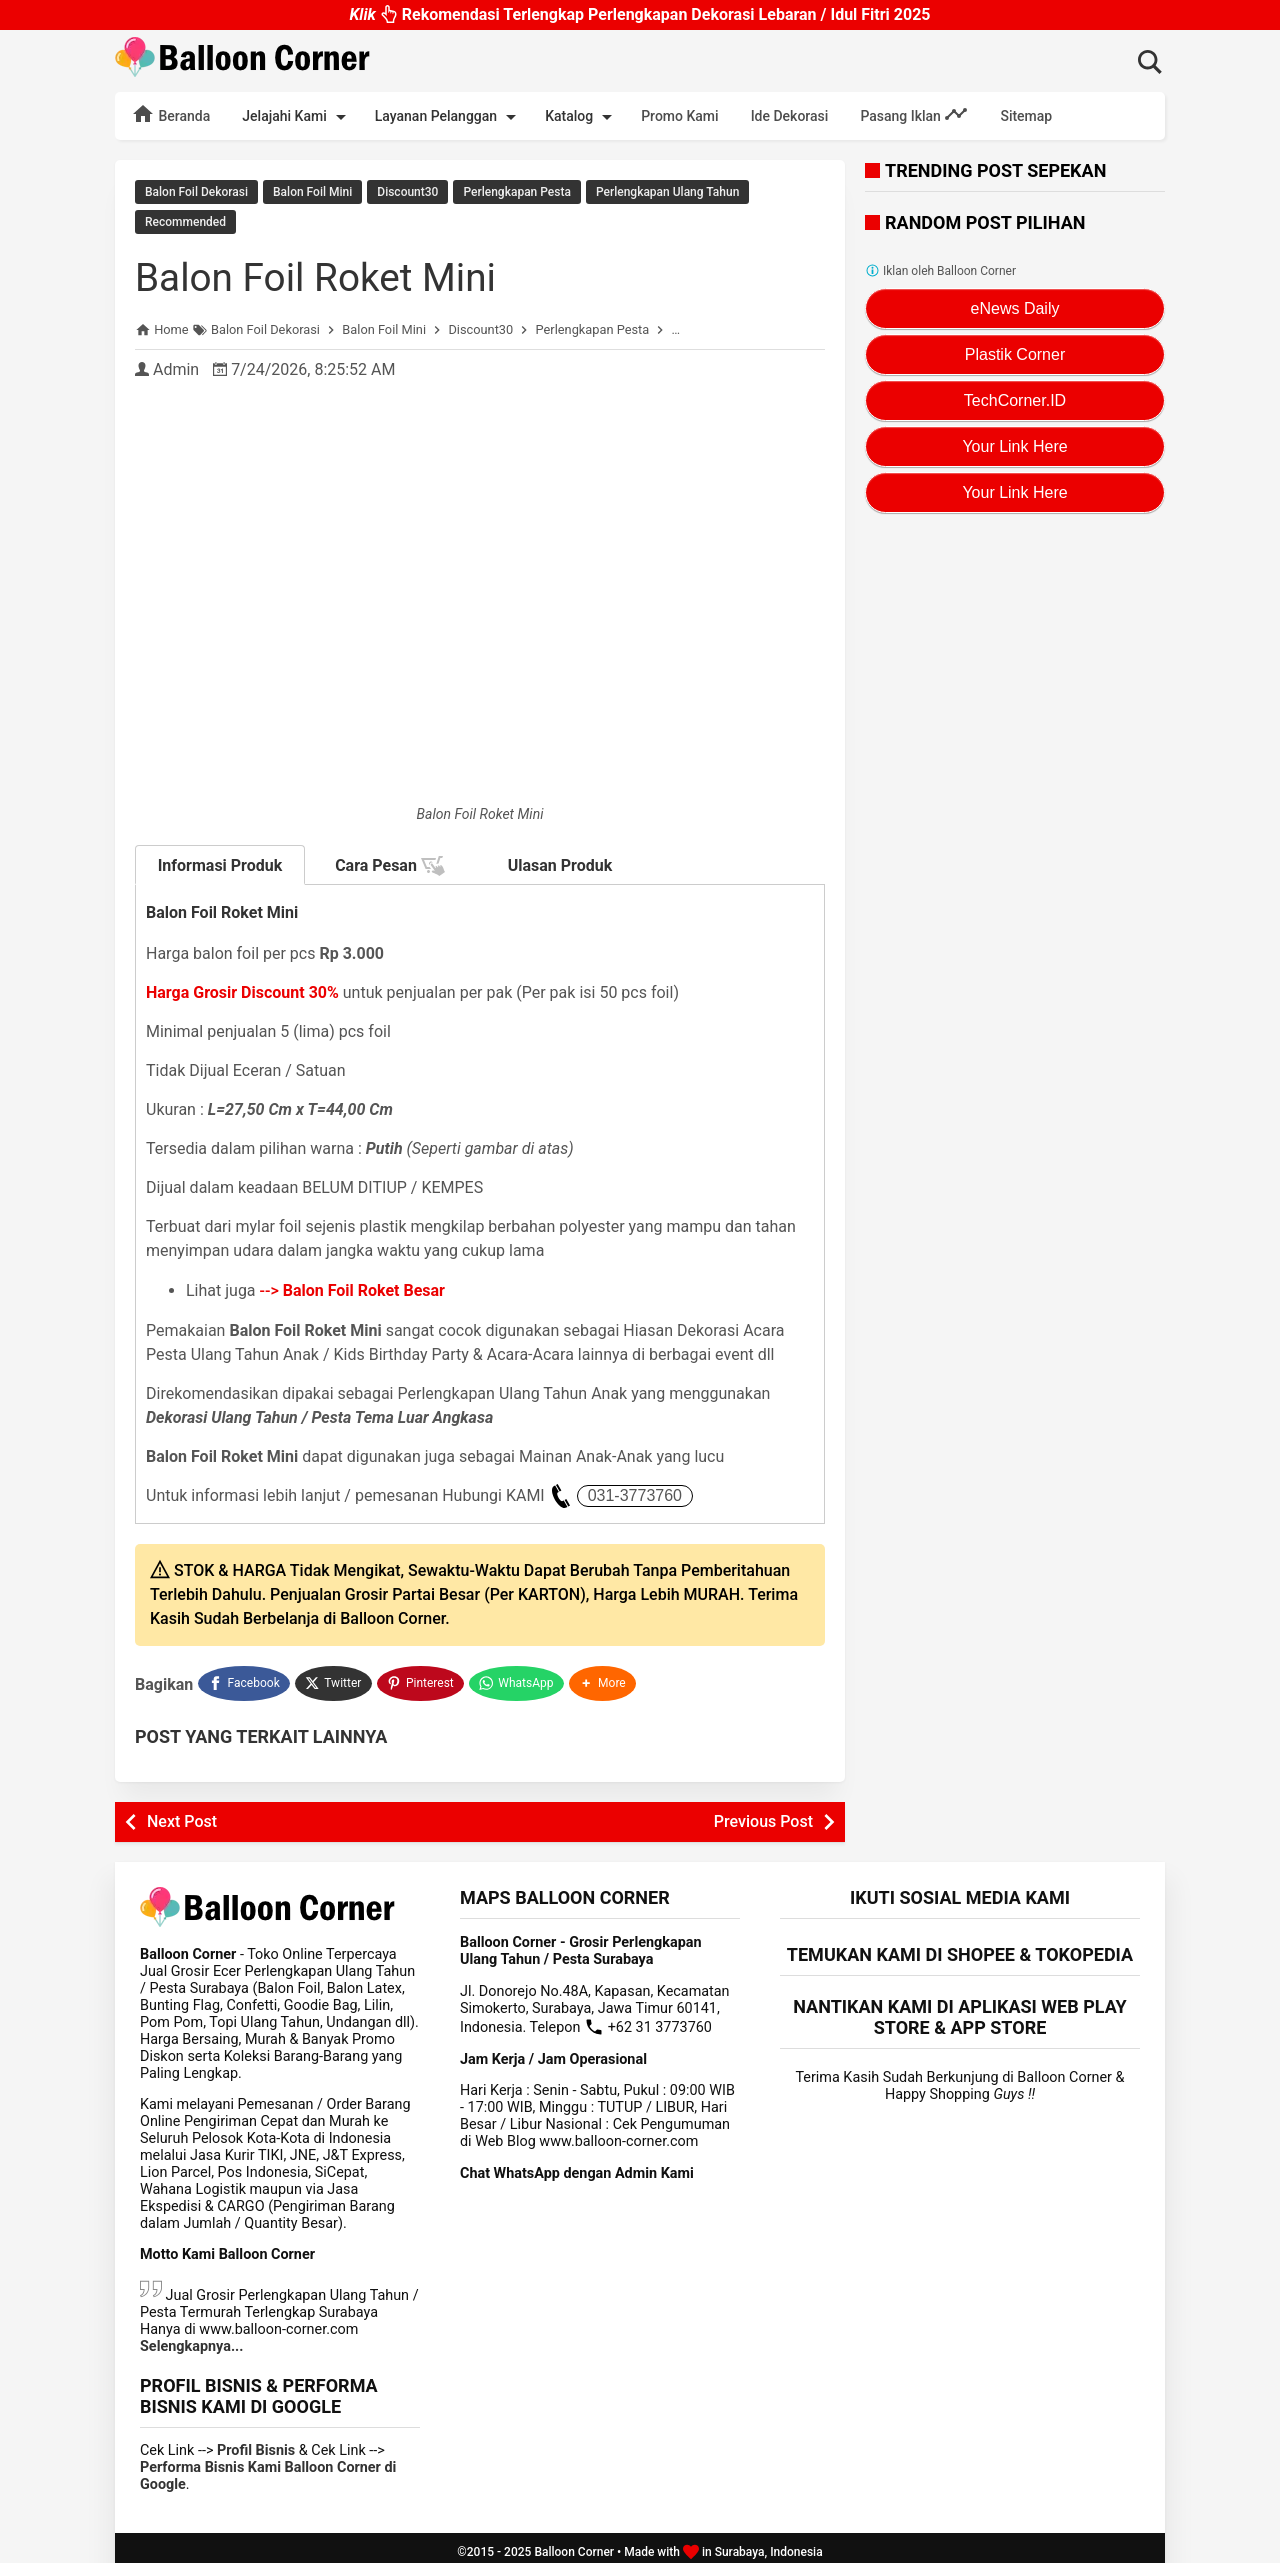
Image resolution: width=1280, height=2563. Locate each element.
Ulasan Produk (560, 862)
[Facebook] (244, 1678)
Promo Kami (679, 116)
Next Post (182, 1813)
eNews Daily (1015, 308)
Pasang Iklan (914, 114)
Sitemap (1026, 116)
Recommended (185, 221)
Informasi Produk (220, 862)
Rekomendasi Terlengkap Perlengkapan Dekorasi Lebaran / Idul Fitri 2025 (639, 14)
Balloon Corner (574, 2544)
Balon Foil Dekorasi (196, 192)
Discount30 (407, 192)
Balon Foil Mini (312, 192)
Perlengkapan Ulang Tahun (667, 192)
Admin (176, 366)
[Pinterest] (422, 1678)
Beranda (170, 114)
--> (352, 1287)
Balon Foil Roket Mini (321, 274)
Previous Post (763, 1813)
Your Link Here (1014, 446)
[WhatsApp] (518, 1678)
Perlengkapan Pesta (516, 192)
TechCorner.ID (1015, 400)
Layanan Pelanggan (449, 117)
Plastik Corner (1015, 354)
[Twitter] (334, 1678)
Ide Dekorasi (790, 116)
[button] (605, 1678)
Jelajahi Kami (297, 117)
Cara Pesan (390, 863)
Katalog (582, 117)
